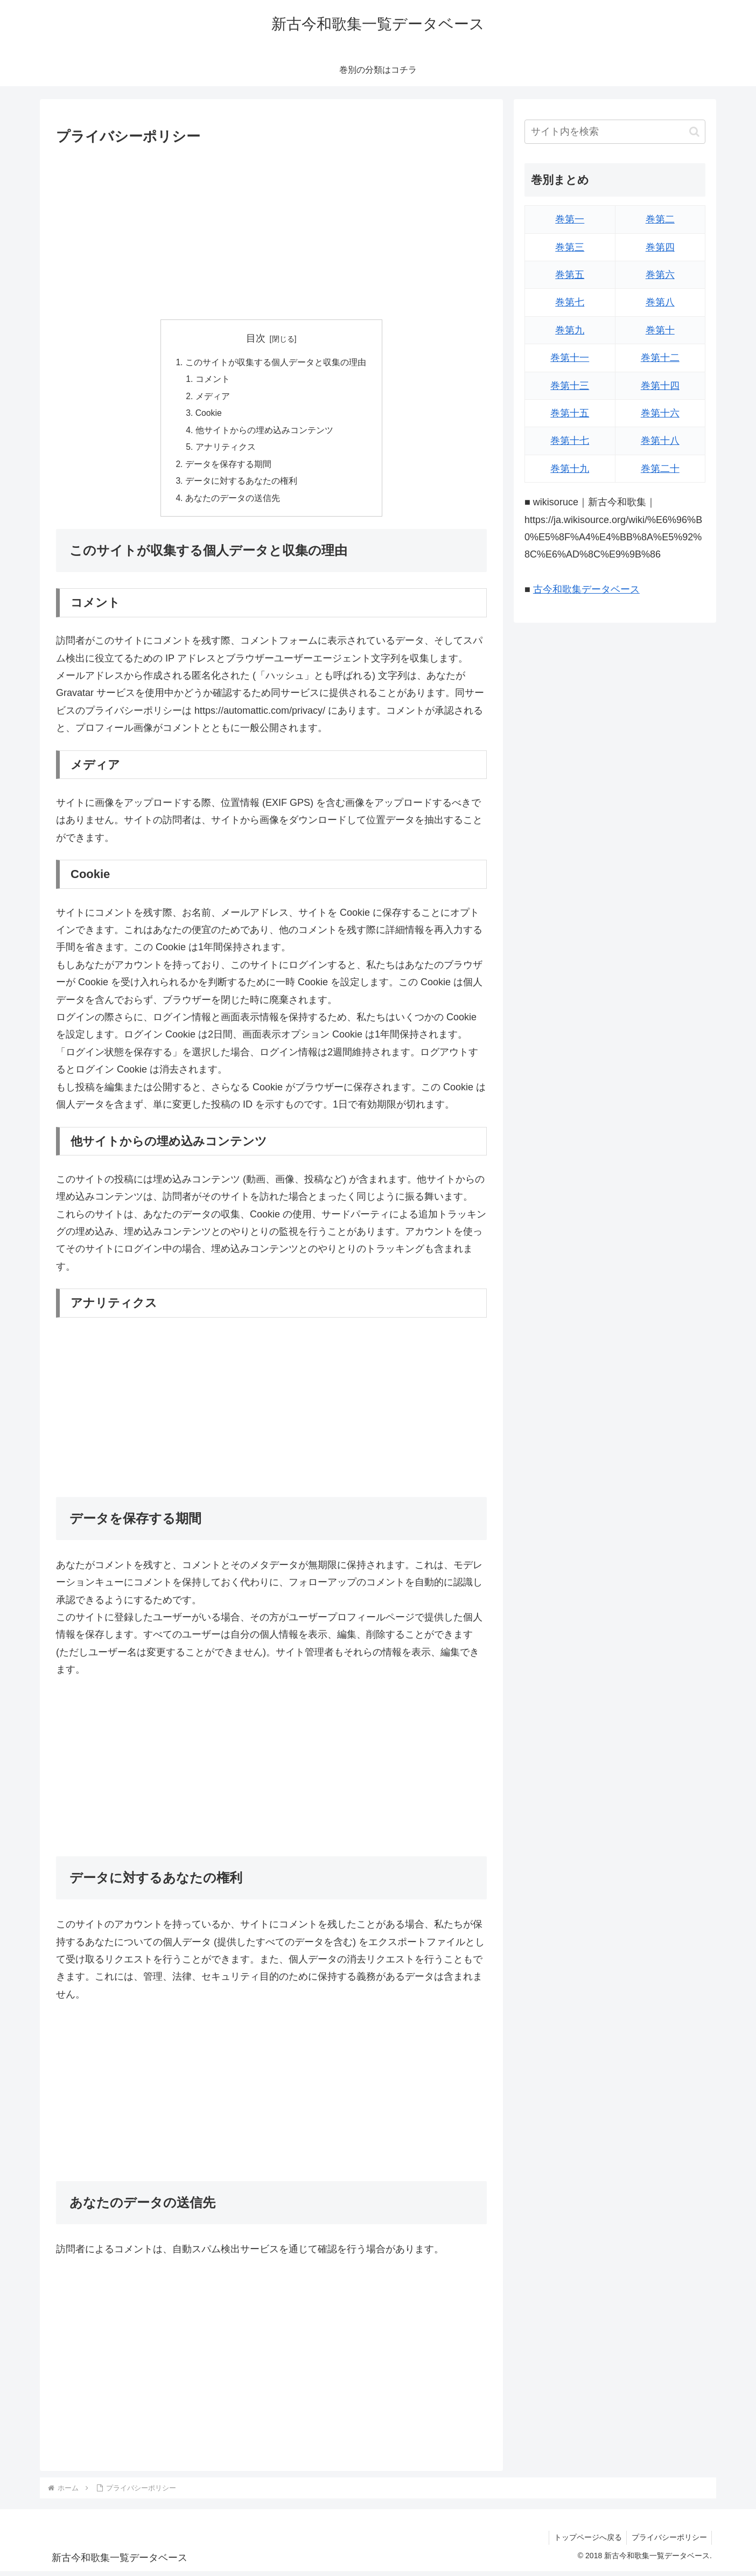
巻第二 (660, 219)
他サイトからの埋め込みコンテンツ (265, 432)
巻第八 (660, 302)
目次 (255, 338)
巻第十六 (660, 413)
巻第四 (660, 247)
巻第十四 (660, 385)
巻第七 (569, 302)
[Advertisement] (271, 230)
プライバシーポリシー (668, 2542)
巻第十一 (569, 357)
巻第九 (569, 330)
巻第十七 (569, 440)
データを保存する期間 (228, 467)
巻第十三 (569, 385)
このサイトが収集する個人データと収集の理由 (275, 362)
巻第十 (660, 330)
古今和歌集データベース (586, 589)
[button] (694, 132)
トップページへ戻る (585, 2542)
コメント (213, 380)
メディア (213, 397)
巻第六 (660, 274)
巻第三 (569, 247)
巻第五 (569, 274)
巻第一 (569, 219)
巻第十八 (660, 440)
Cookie (209, 415)
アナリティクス (226, 450)
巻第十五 (569, 413)
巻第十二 (660, 357)
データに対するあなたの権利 (241, 485)
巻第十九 (569, 468)
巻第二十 (660, 468)
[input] (614, 132)
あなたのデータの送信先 (232, 502)
